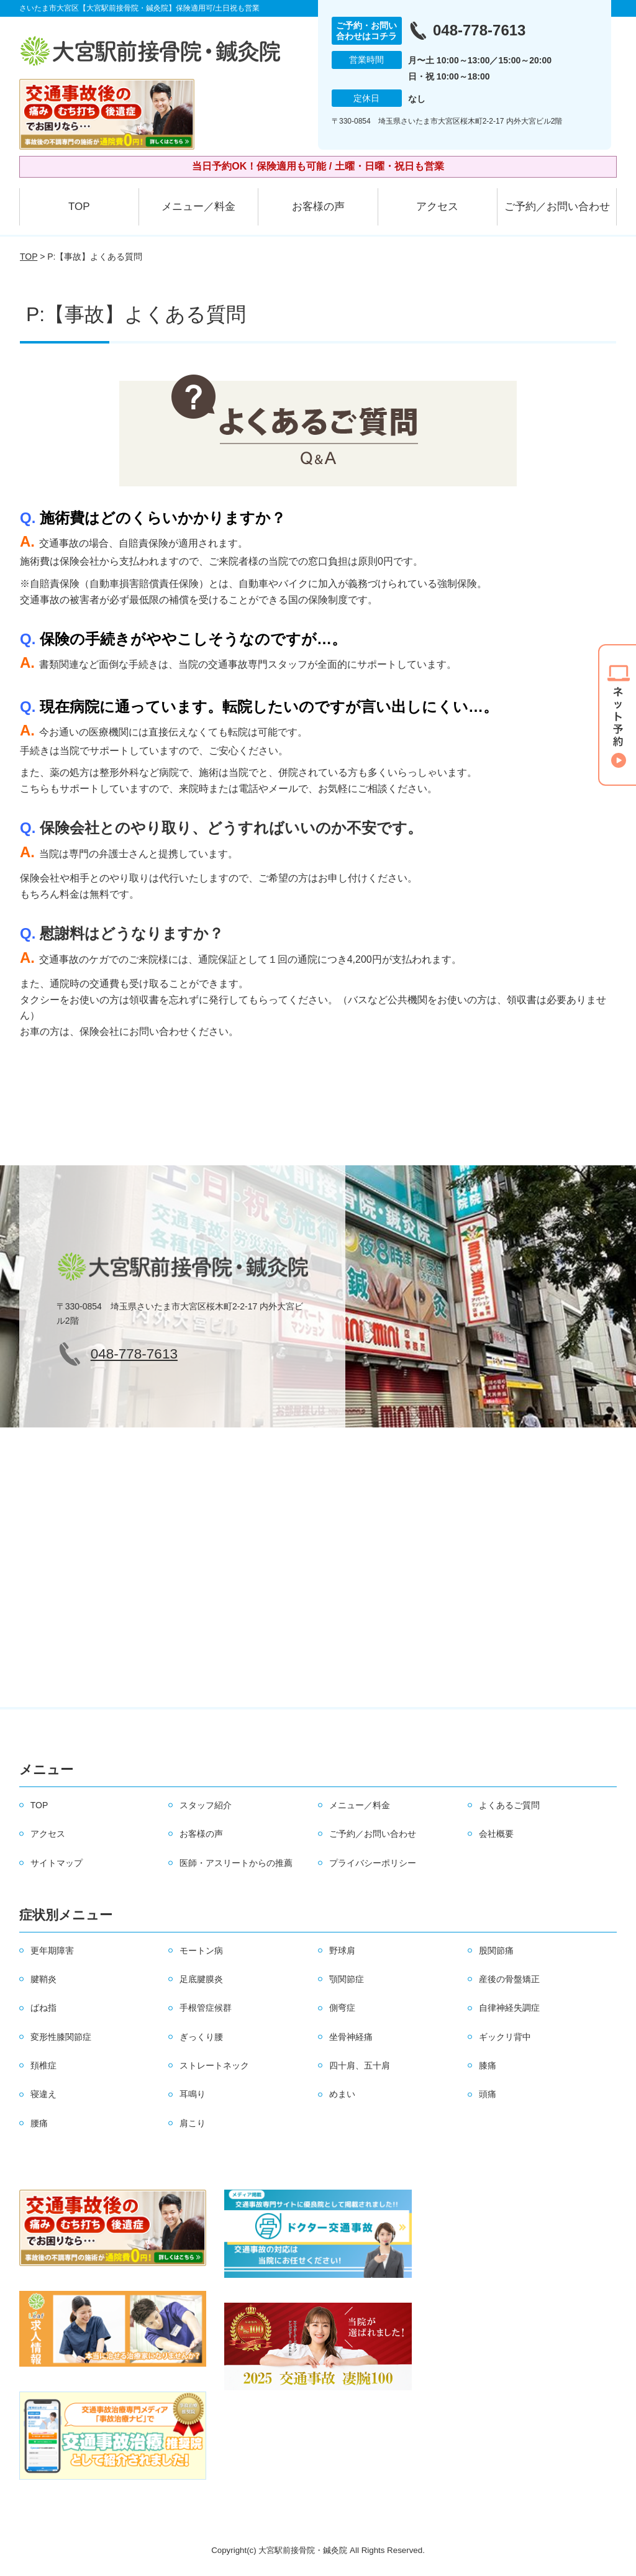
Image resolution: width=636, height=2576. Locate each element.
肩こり (192, 2123)
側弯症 (342, 2008)
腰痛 (39, 2123)
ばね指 (43, 2008)
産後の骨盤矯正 (509, 1979)
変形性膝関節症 (60, 2037)
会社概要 (496, 1834)
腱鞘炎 (43, 1979)
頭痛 (487, 2094)
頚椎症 (43, 2065)
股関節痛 (496, 1950)
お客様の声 (318, 206)
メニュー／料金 (198, 206)
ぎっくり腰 (201, 2037)
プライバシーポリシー (372, 1863)
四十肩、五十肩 (359, 2065)
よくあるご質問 (509, 1805)
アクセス (437, 206)
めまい (342, 2094)
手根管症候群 (205, 2008)
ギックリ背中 (505, 2037)
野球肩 (342, 1950)
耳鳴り (192, 2094)
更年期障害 (52, 1950)
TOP (79, 206)
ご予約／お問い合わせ (557, 206)
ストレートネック (214, 2065)
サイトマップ (56, 1863)
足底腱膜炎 (201, 1979)
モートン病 (201, 1950)
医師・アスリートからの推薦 (236, 1863)
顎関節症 (346, 1979)
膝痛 (487, 2065)
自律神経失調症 (509, 2008)
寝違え (43, 2094)
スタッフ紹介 (205, 1805)
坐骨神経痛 (351, 2037)
